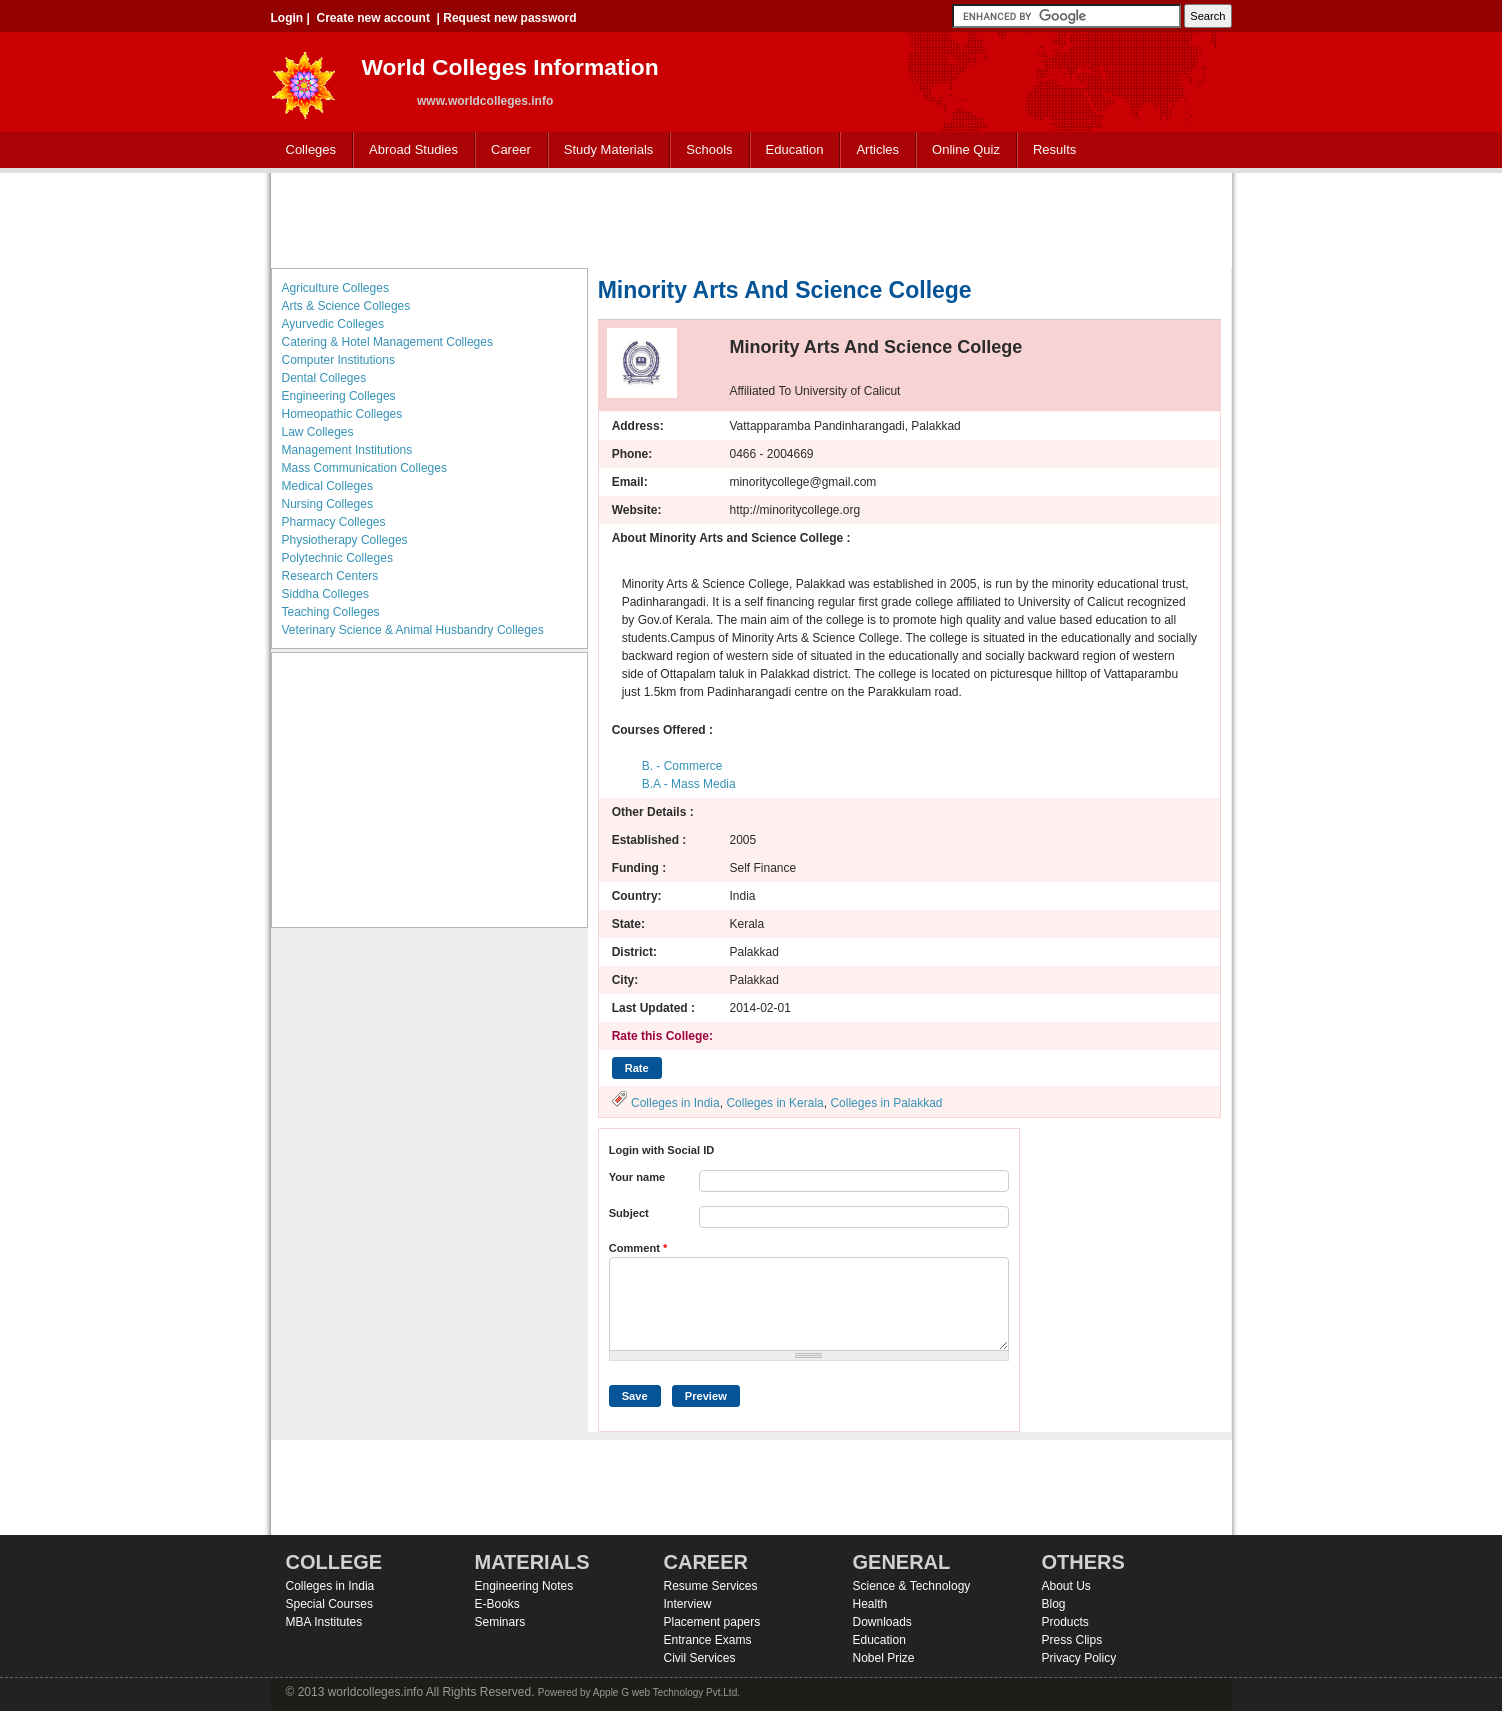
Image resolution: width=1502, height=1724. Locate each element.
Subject (629, 1213)
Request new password (509, 18)
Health (870, 1604)
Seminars (500, 1622)
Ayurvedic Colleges (333, 324)
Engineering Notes (524, 1586)
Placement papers (712, 1622)
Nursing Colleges (327, 504)
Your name (637, 1177)
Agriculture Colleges (335, 288)
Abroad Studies (409, 150)
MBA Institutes (324, 1622)
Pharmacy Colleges (334, 522)
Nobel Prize (884, 1658)
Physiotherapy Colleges (345, 540)
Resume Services (711, 1586)
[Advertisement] (751, 218)
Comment (638, 1248)
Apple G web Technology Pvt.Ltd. (666, 1692)
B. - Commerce (682, 766)
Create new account (373, 18)
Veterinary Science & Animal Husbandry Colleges (413, 630)
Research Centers (330, 576)
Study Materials (604, 150)
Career (506, 150)
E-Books (497, 1604)
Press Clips (1072, 1640)
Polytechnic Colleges (337, 558)
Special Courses (329, 1604)
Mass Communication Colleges (364, 468)
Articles (877, 149)
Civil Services (700, 1658)
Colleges (307, 150)
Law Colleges (318, 432)
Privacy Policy (1079, 1658)
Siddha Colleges (325, 594)
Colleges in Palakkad (886, 1103)
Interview (688, 1604)
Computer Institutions (338, 360)
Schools (705, 150)
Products (1065, 1622)
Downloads (882, 1622)
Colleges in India (675, 1103)
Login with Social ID (662, 1150)
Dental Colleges (324, 378)
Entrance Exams (708, 1640)
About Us (1066, 1586)
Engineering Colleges (339, 396)
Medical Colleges (327, 486)
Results (1054, 149)
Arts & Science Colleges (346, 306)
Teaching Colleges (331, 612)
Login (287, 18)
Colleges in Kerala (774, 1103)
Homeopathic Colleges (342, 414)
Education (790, 150)
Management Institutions (347, 450)
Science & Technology (912, 1586)
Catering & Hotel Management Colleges (387, 342)
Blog (1054, 1604)
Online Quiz (966, 149)
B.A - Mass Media (689, 784)
